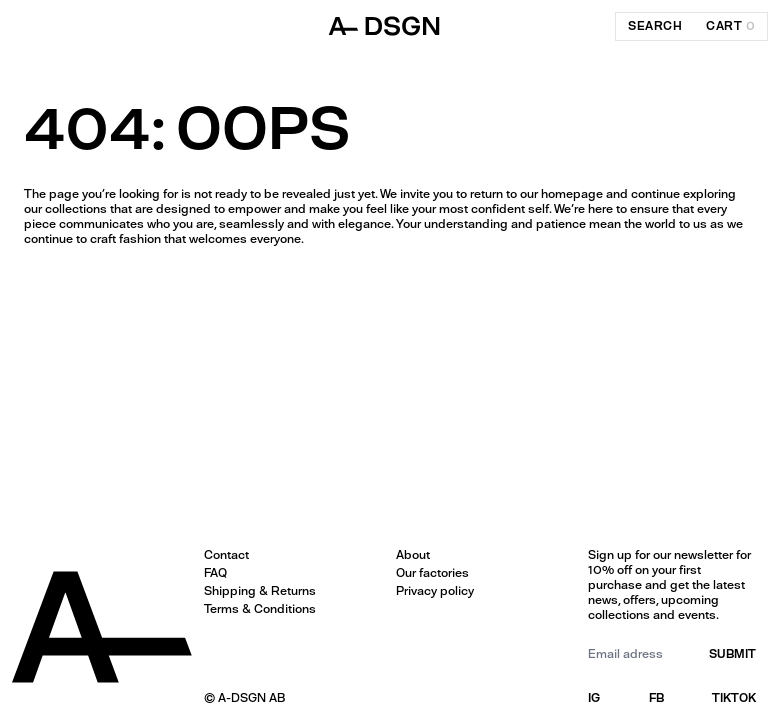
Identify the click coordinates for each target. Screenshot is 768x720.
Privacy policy (435, 591)
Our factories (432, 573)
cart (730, 26)
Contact (226, 555)
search (655, 26)
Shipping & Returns (260, 591)
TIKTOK (734, 698)
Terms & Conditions (260, 609)
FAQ (215, 573)
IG (594, 698)
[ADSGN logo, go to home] (384, 26)
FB (656, 698)
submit (732, 654)
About (413, 555)
